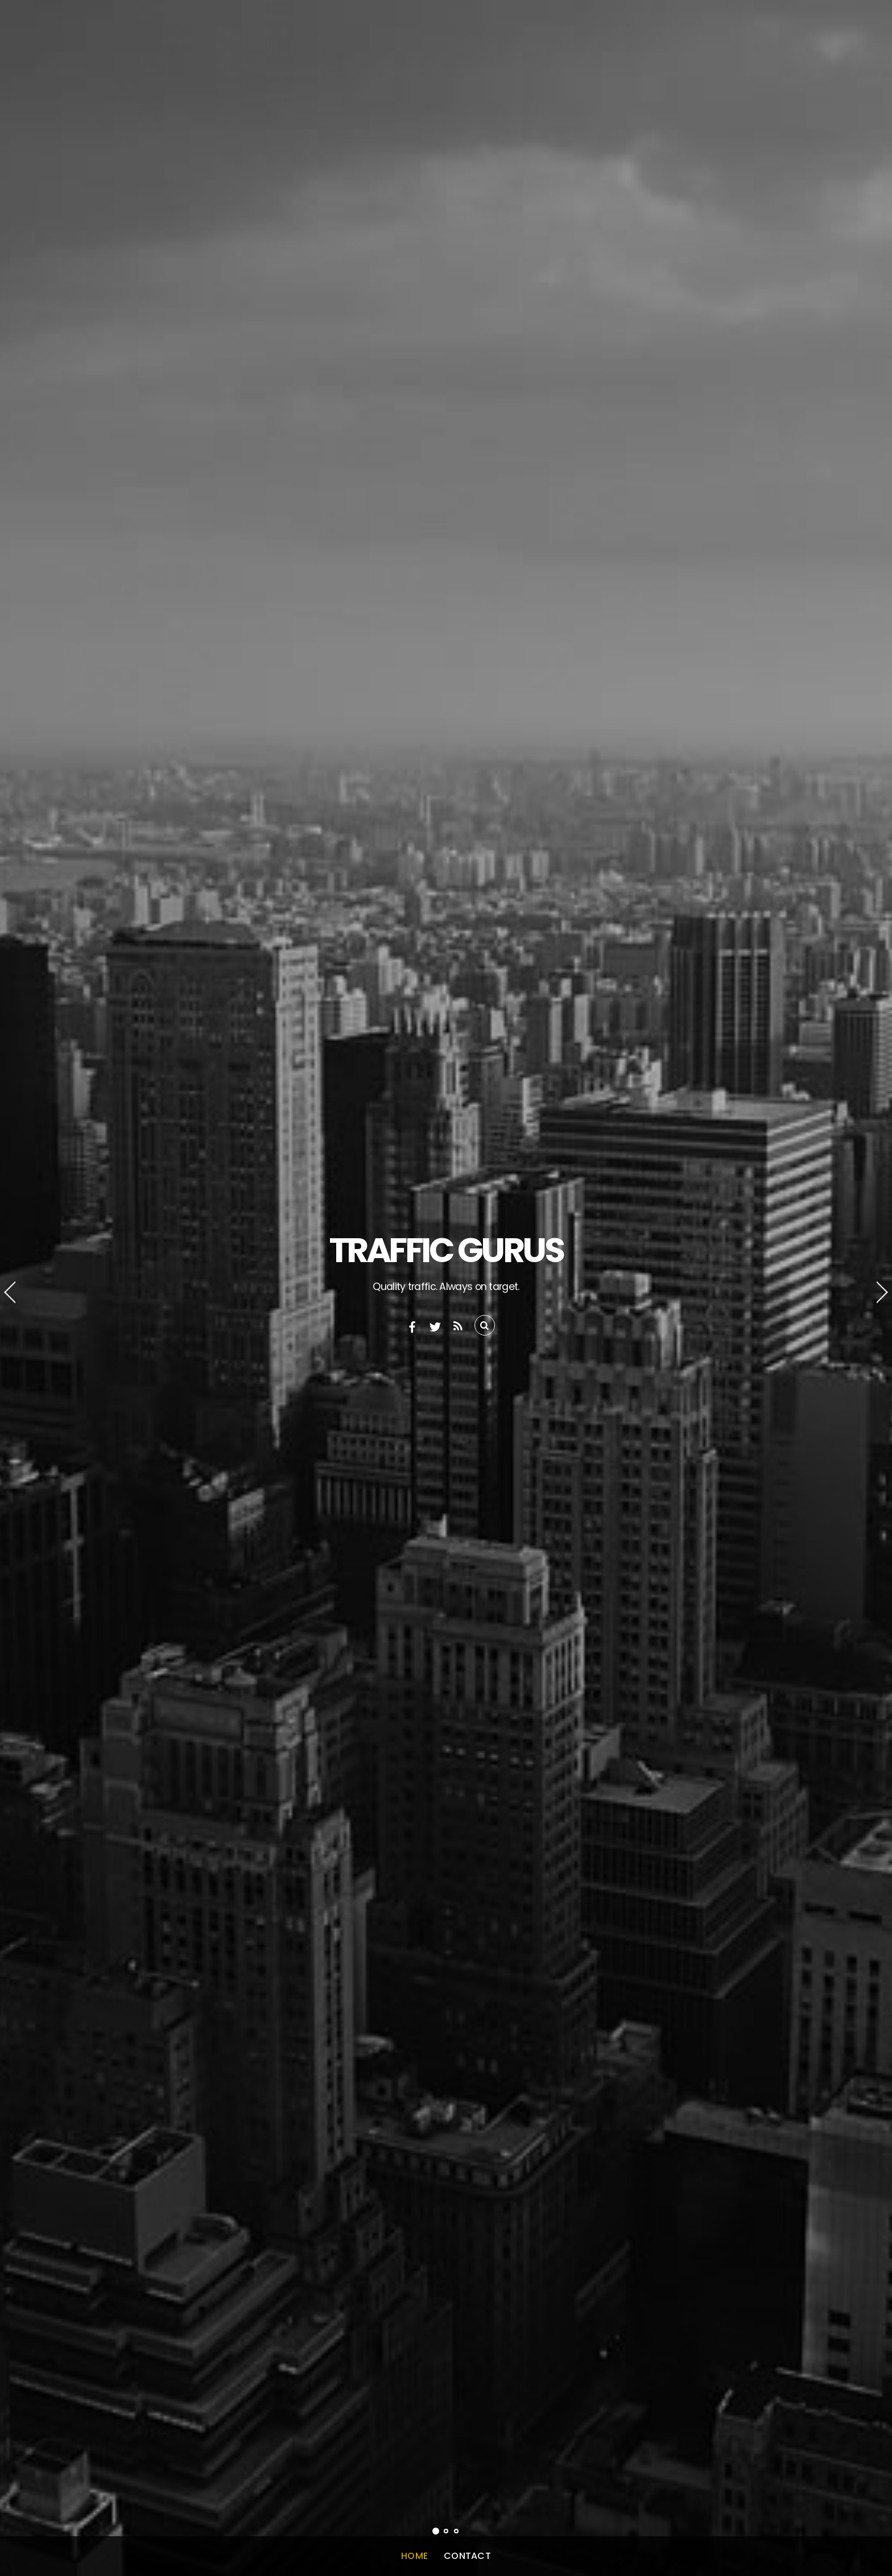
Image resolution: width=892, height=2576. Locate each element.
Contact (467, 2555)
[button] (20, 1288)
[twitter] (435, 1325)
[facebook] (412, 1325)
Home (414, 2555)
